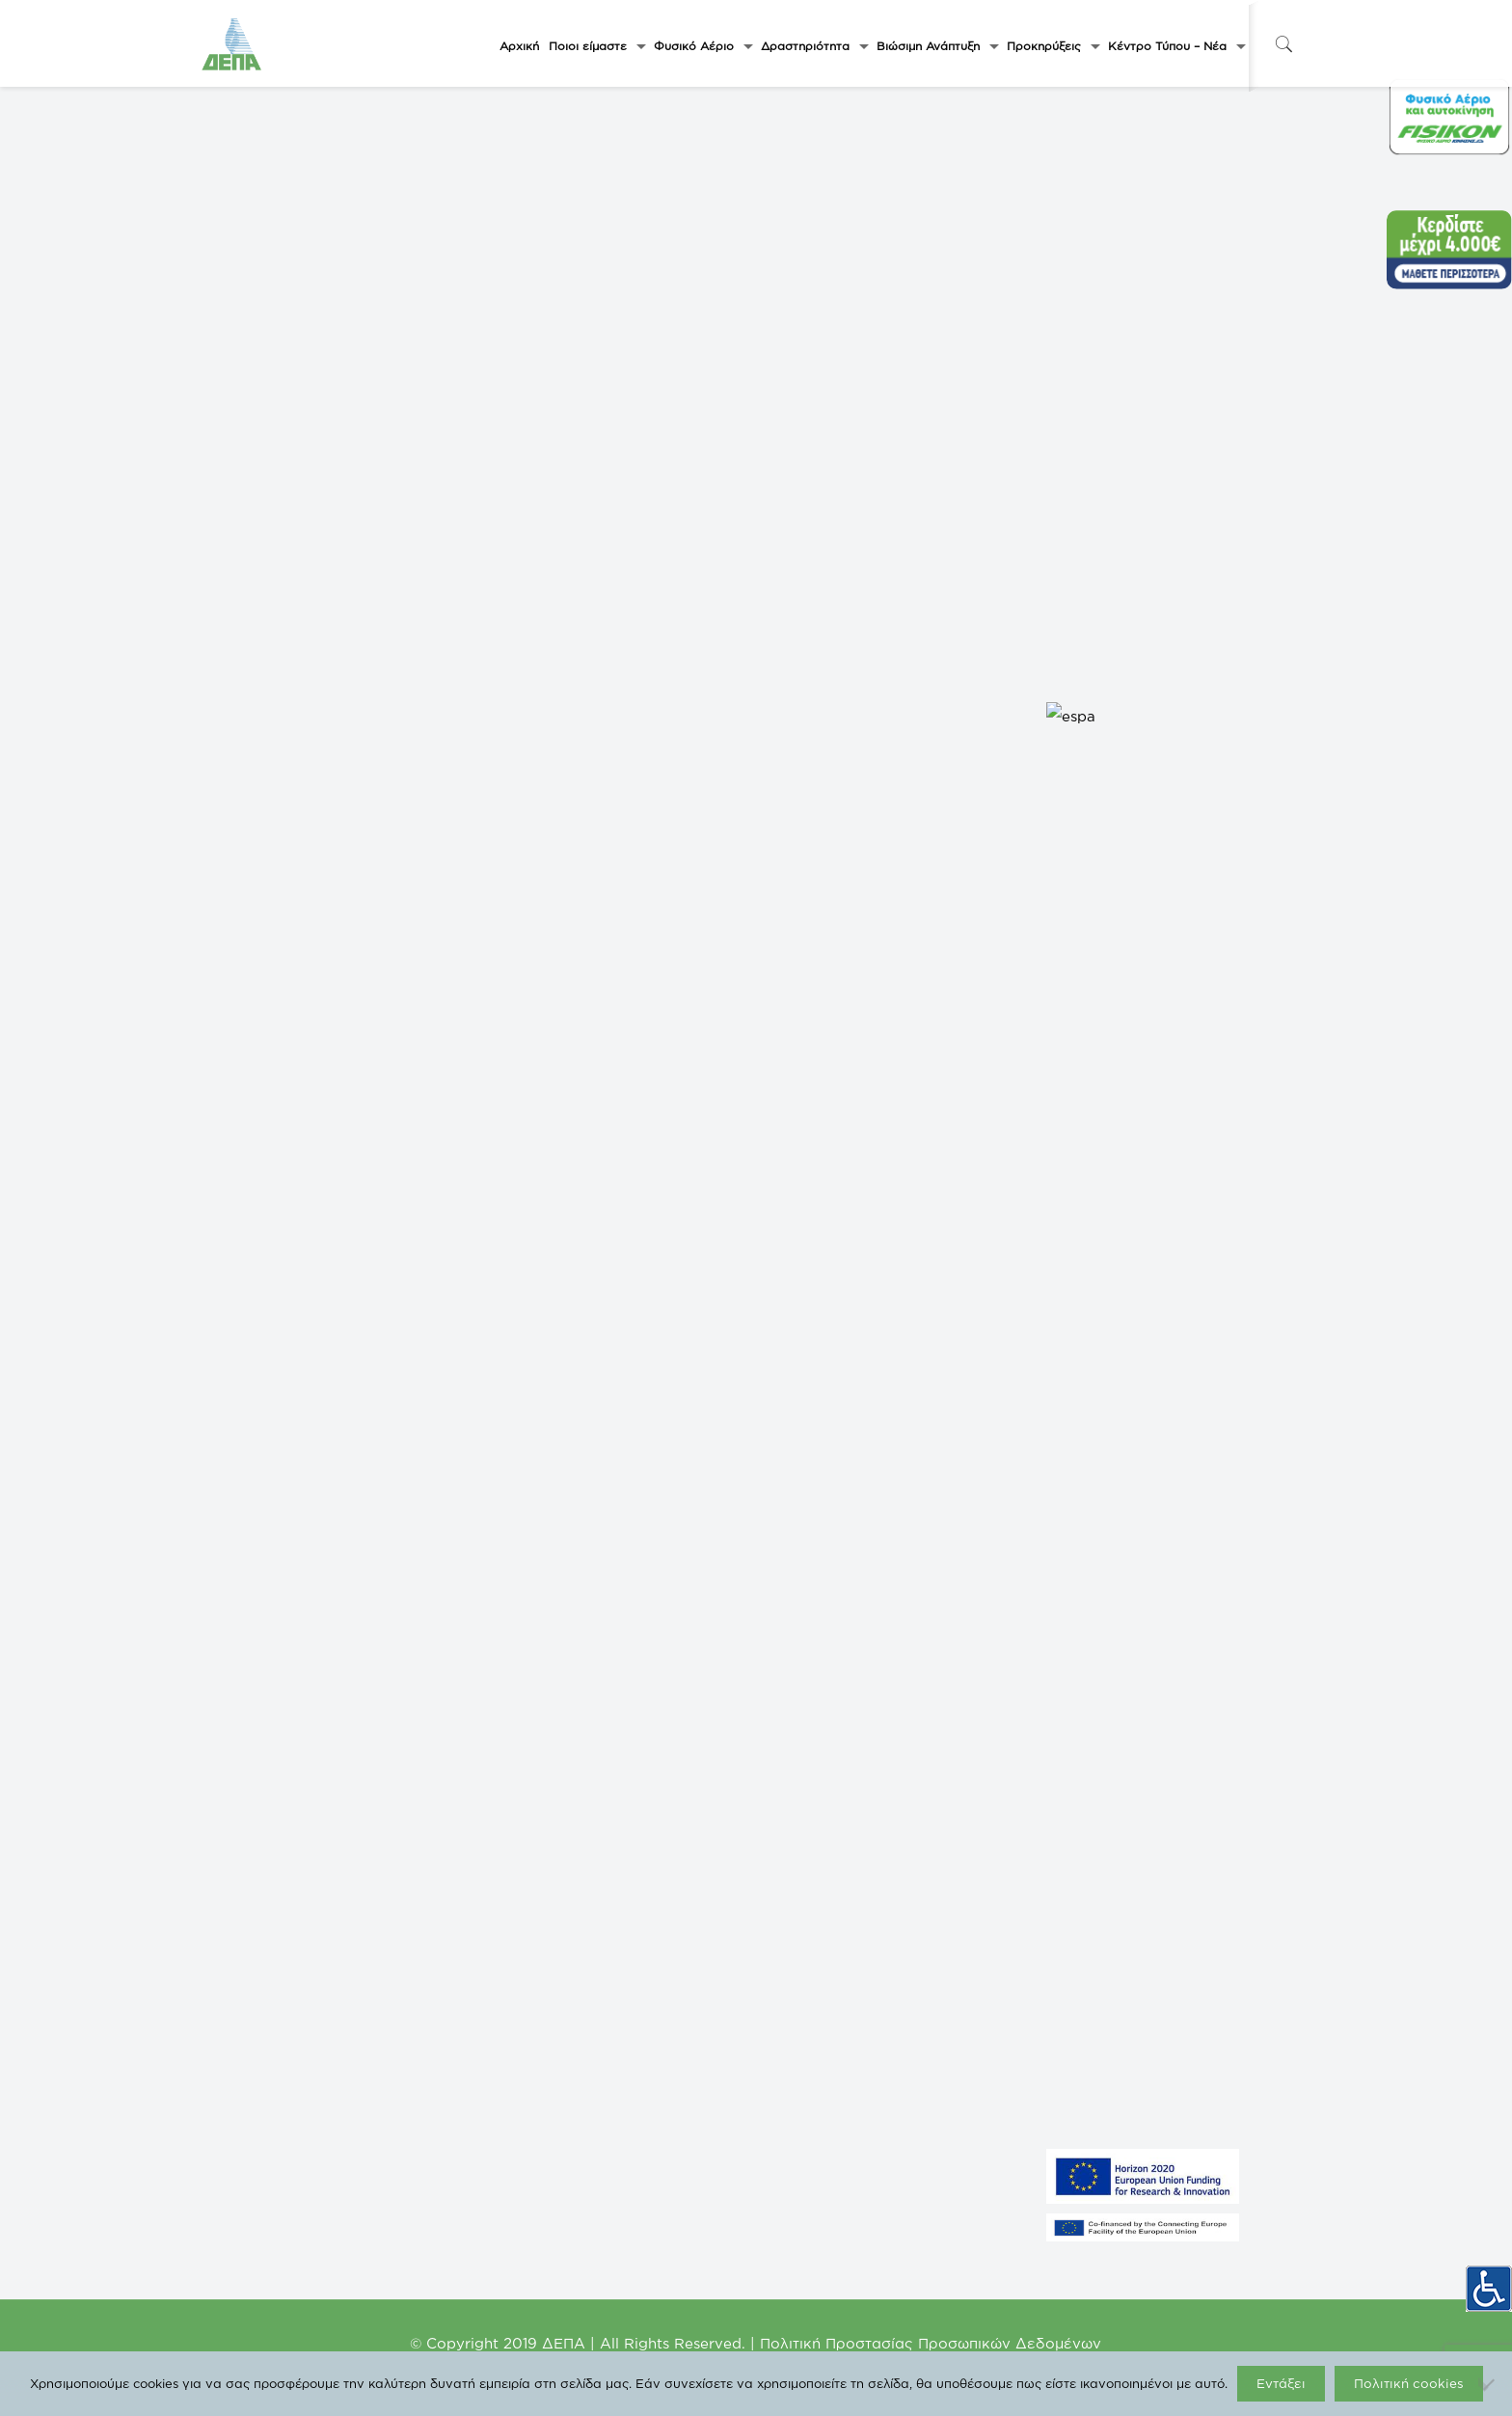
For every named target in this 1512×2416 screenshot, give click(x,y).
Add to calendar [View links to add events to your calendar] (298, 1036)
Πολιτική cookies (1409, 2383)
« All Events (247, 528)
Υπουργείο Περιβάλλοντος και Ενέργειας (591, 1878)
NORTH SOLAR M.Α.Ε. (265, 1935)
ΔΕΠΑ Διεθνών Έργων (545, 2022)
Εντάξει (1281, 2383)
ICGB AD (510, 2109)
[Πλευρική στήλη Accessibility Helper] (1489, 2282)
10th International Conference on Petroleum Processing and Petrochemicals (1039, 1390)
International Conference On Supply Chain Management (406, 1390)
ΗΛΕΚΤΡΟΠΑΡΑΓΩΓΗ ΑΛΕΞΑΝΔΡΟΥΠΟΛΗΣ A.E (330, 2022)
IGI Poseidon (519, 2080)
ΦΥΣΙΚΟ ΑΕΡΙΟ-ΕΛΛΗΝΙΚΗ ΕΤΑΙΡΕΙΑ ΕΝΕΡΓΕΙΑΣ (331, 1878)
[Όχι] (1488, 2384)
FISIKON (508, 1935)
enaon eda (513, 1993)
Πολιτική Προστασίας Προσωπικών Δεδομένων (930, 2343)
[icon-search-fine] (1283, 44)
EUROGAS (514, 2051)
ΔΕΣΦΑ (507, 1964)
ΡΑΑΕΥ (505, 1907)
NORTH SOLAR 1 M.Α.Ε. (269, 1964)
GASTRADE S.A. (250, 1907)
